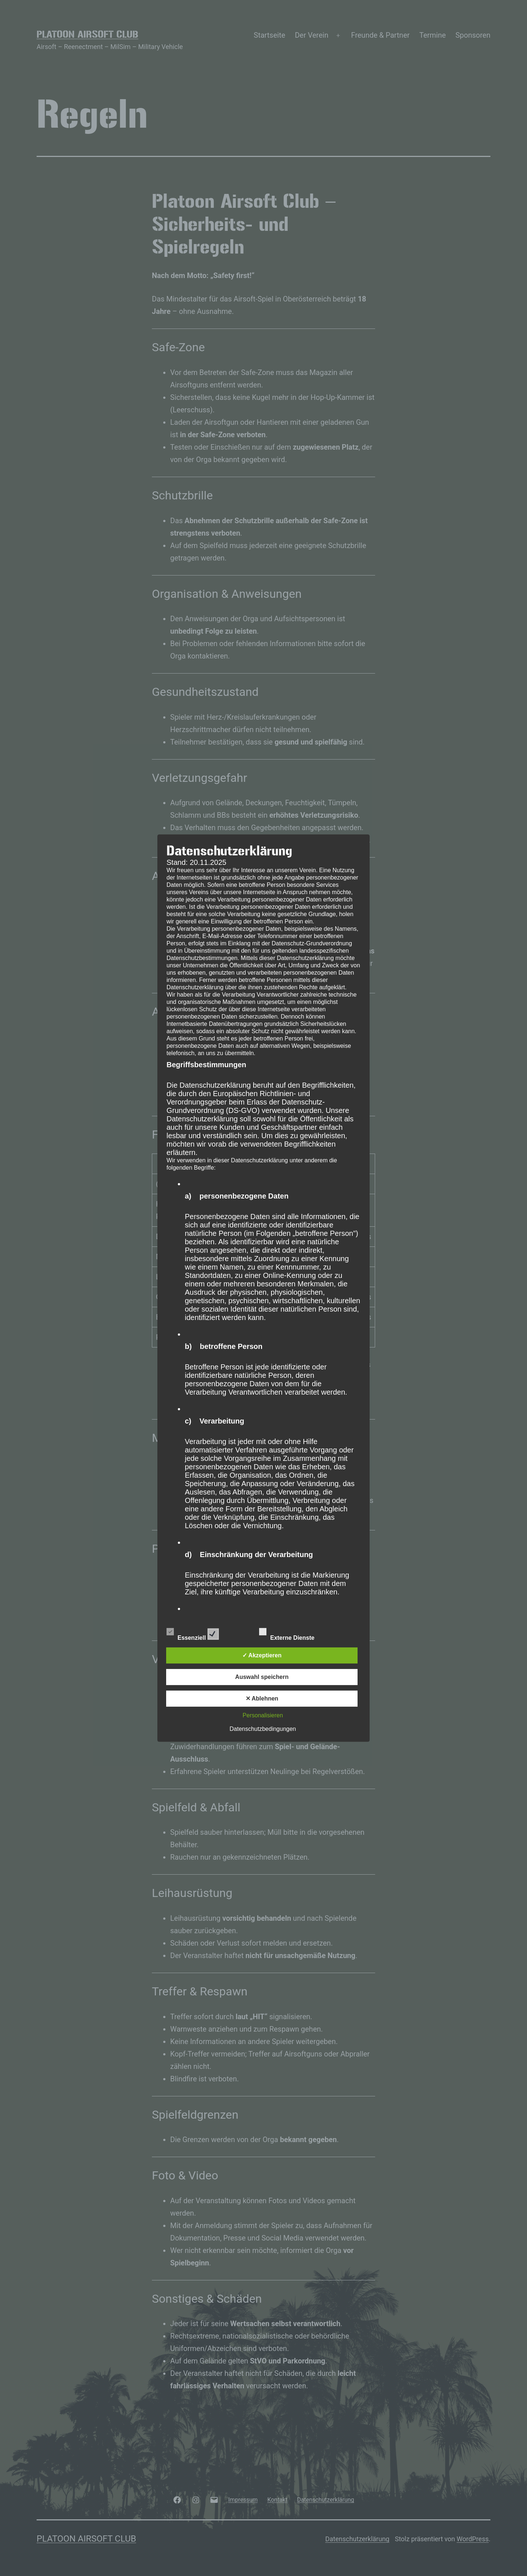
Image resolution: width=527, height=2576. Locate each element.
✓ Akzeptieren (262, 1655)
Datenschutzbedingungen (262, 1729)
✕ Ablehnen (262, 1698)
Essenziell (193, 1633)
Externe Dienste (293, 1633)
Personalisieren (263, 1715)
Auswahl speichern (262, 1677)
